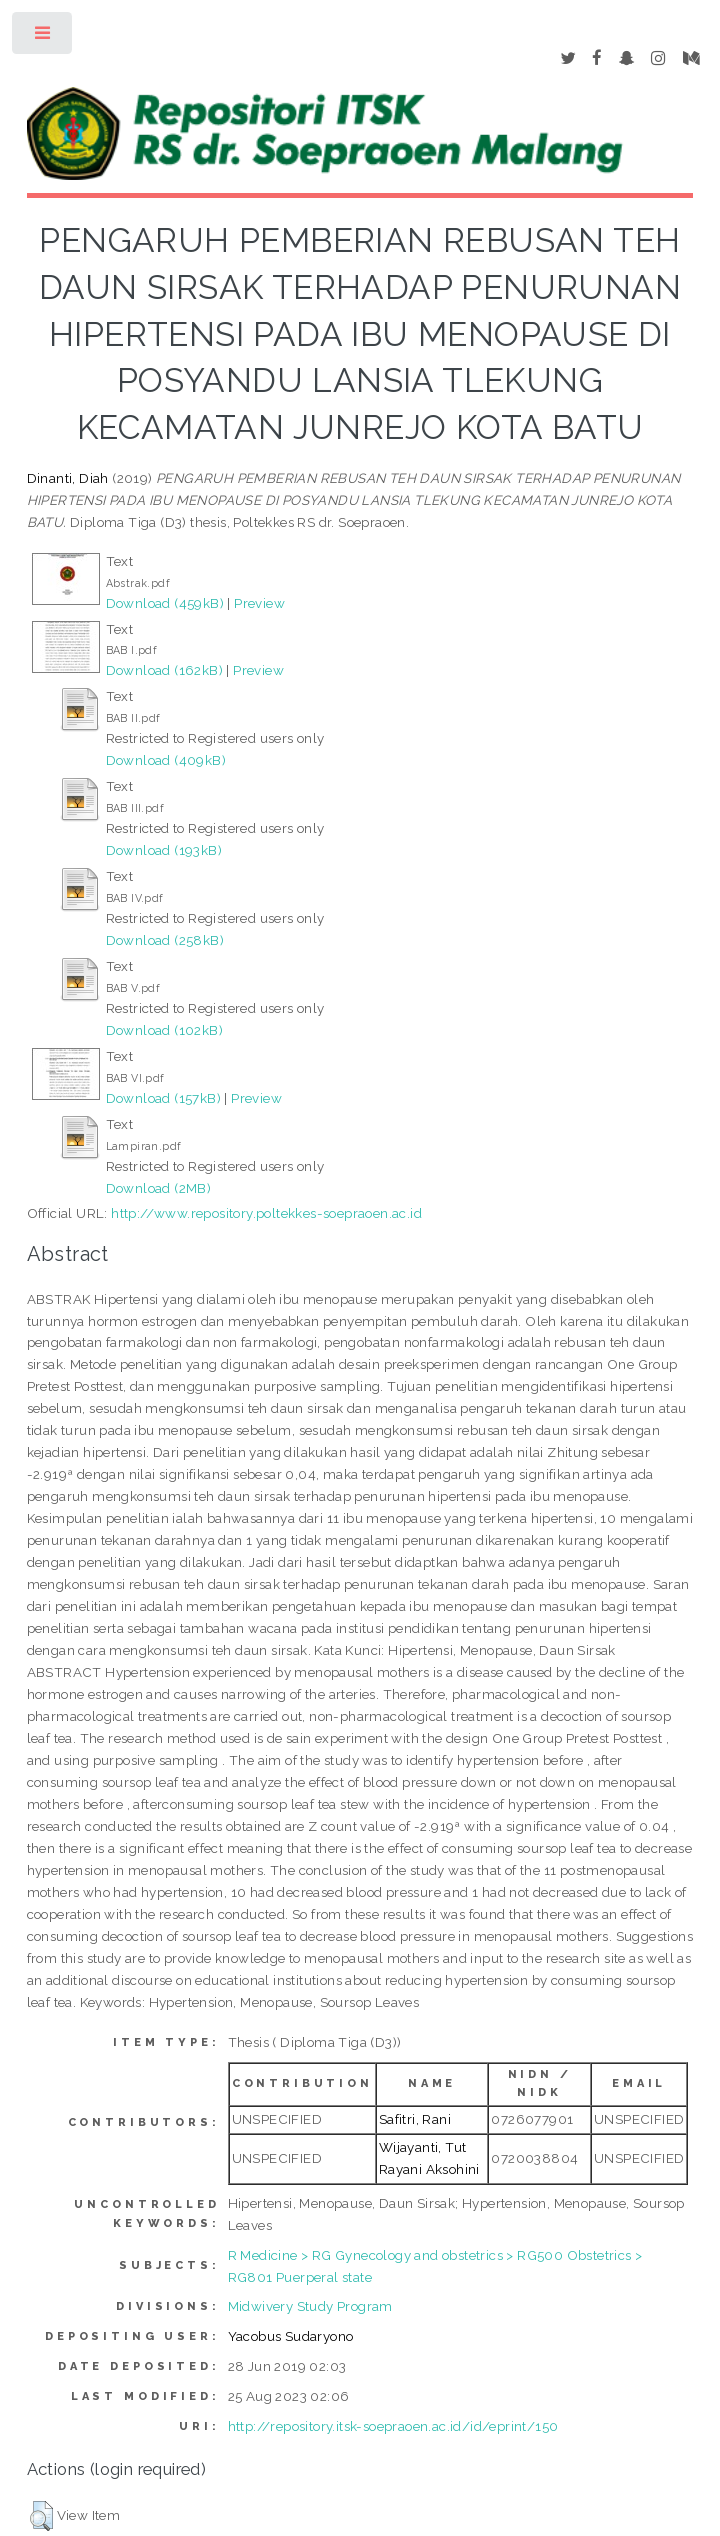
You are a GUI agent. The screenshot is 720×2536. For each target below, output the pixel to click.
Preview (259, 603)
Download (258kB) (165, 940)
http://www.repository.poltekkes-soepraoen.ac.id (266, 1213)
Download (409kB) (166, 760)
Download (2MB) (159, 1188)
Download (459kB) (165, 603)
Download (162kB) (164, 670)
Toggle (43, 37)
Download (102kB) (164, 1030)
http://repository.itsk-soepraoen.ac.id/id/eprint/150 (393, 2426)
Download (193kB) (164, 850)
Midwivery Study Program (310, 2306)
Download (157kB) (163, 1098)
